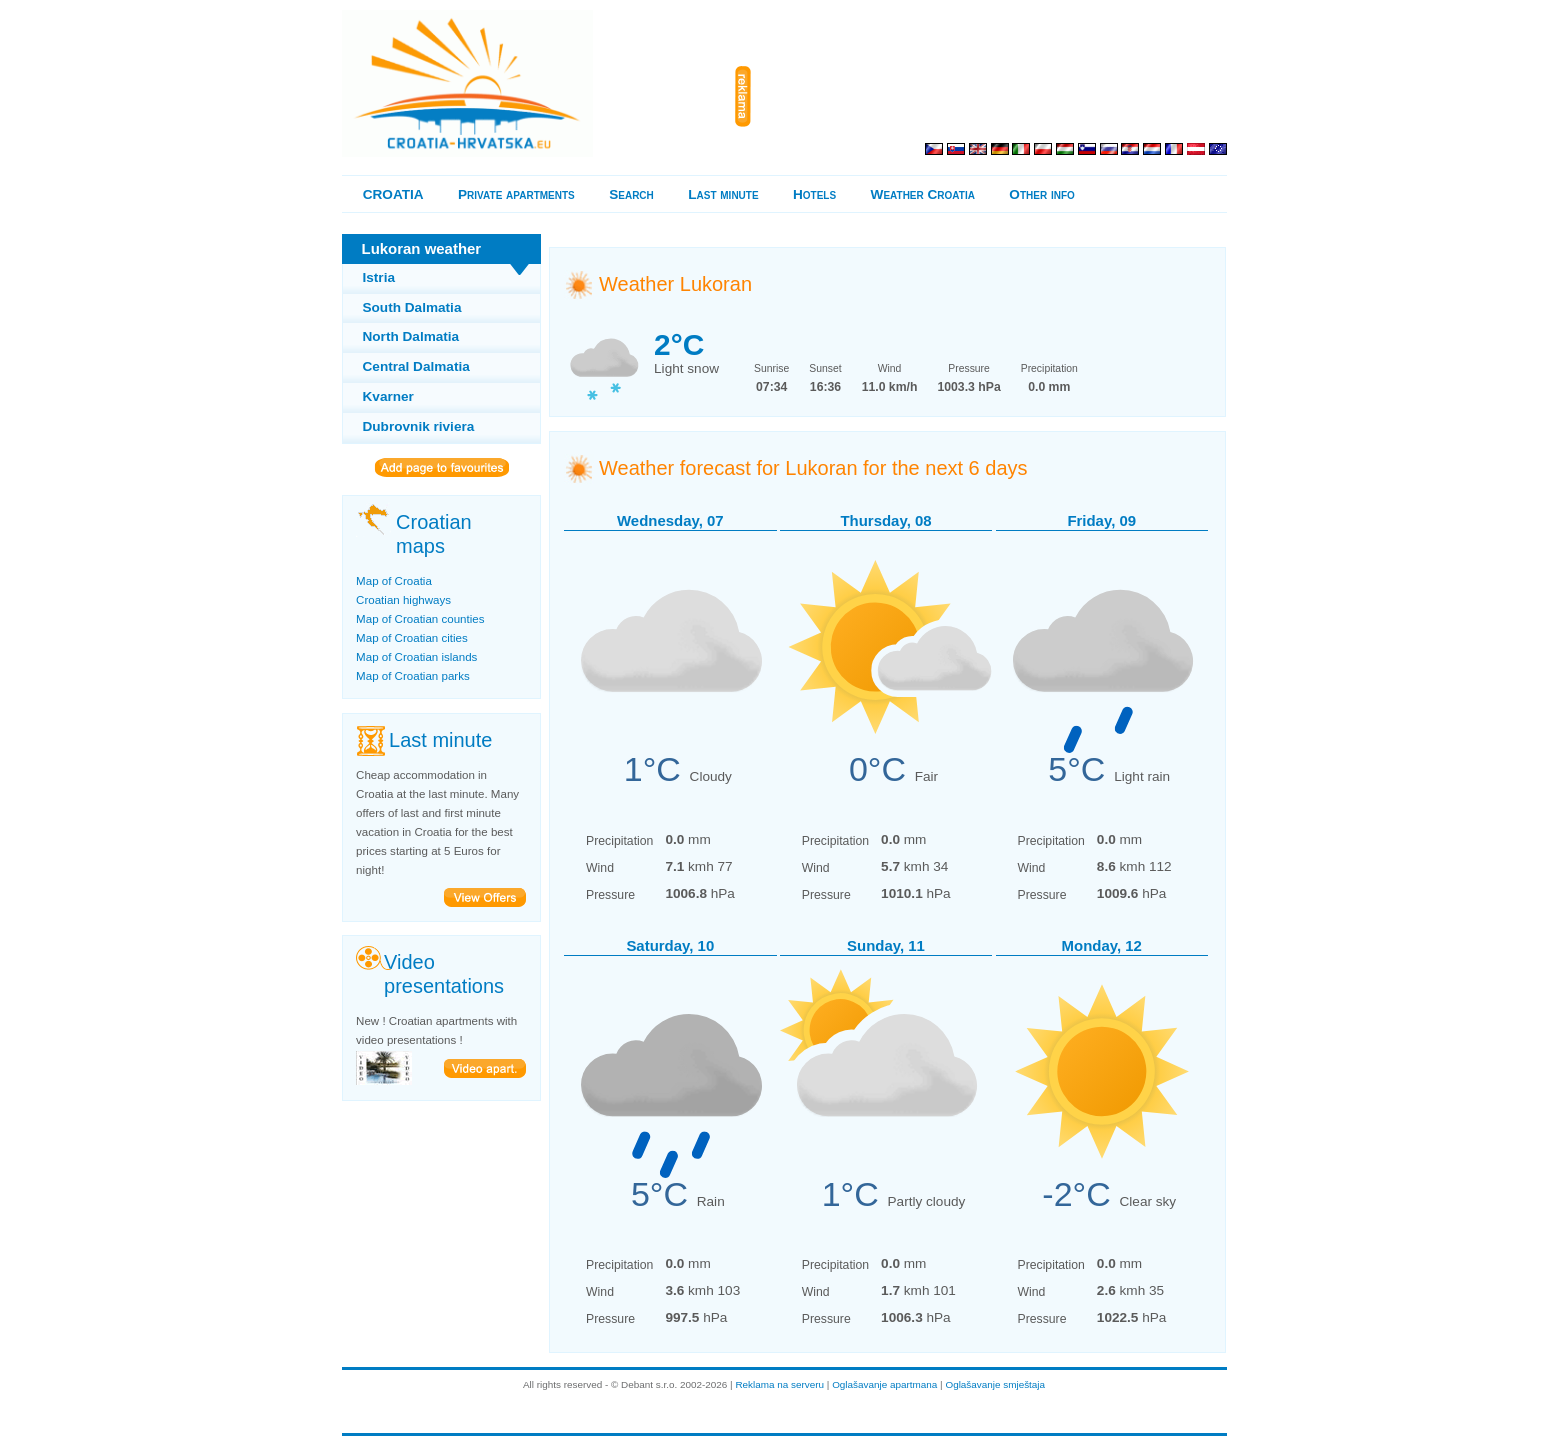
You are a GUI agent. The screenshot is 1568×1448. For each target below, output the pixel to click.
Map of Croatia (394, 581)
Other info (1041, 194)
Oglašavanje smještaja (995, 1384)
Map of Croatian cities (412, 638)
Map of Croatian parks (413, 676)
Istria (379, 277)
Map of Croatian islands (416, 657)
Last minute (723, 194)
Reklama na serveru (779, 1384)
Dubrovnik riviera (419, 426)
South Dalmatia (412, 307)
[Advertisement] (993, 97)
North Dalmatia (411, 336)
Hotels (814, 194)
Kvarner (388, 396)
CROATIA (393, 194)
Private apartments (516, 194)
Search (631, 194)
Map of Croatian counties (420, 619)
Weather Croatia (923, 194)
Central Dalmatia (416, 366)
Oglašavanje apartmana (884, 1384)
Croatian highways (403, 600)
